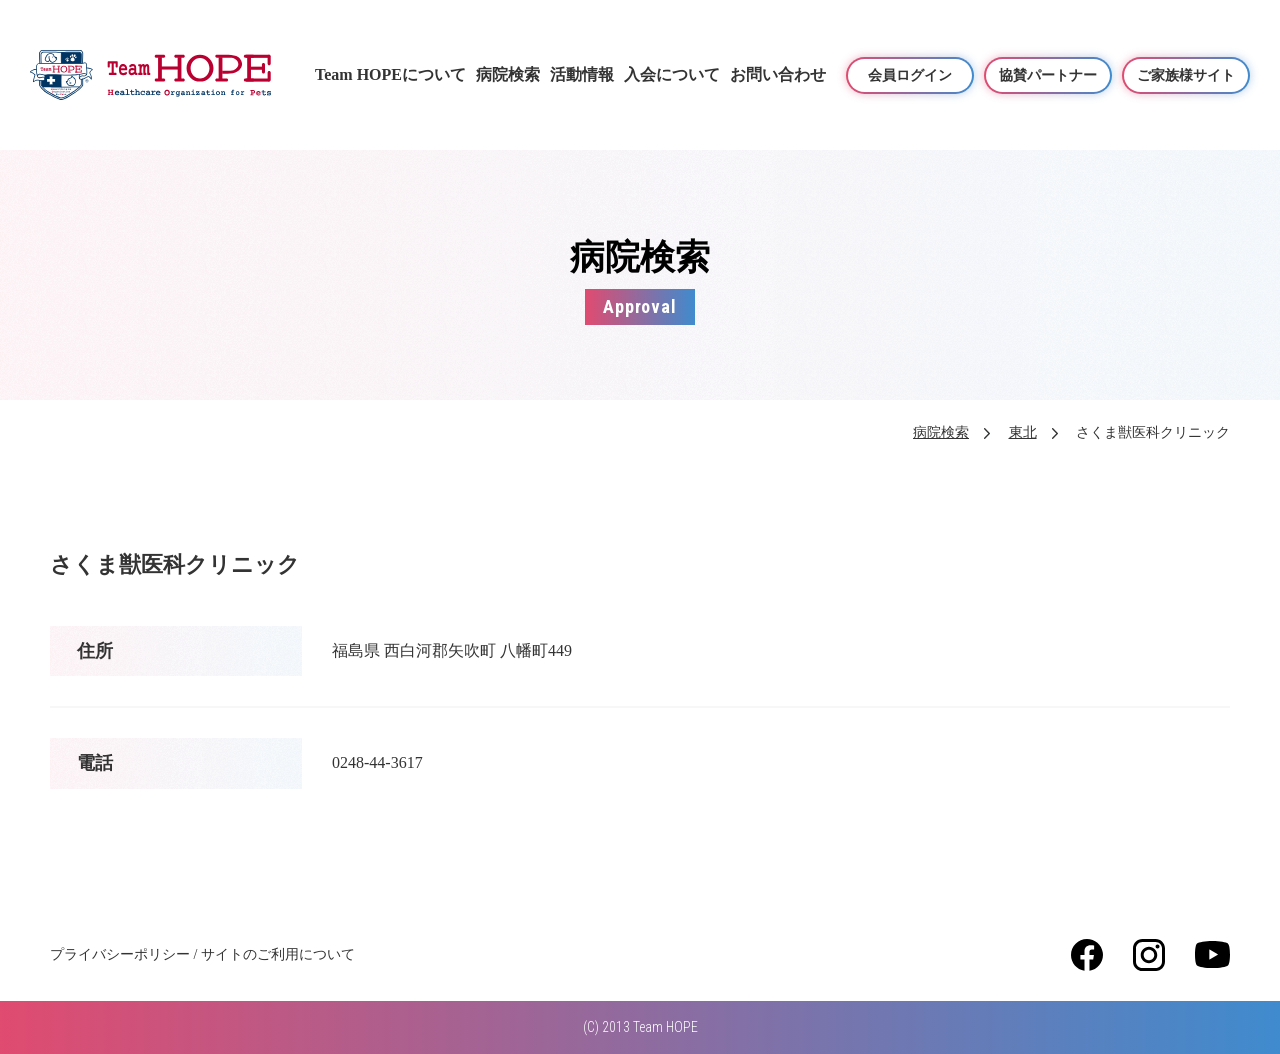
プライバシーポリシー (120, 954)
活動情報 (582, 74)
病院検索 (508, 74)
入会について (672, 74)
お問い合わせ (778, 74)
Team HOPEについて (390, 74)
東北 (1023, 432)
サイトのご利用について (278, 954)
